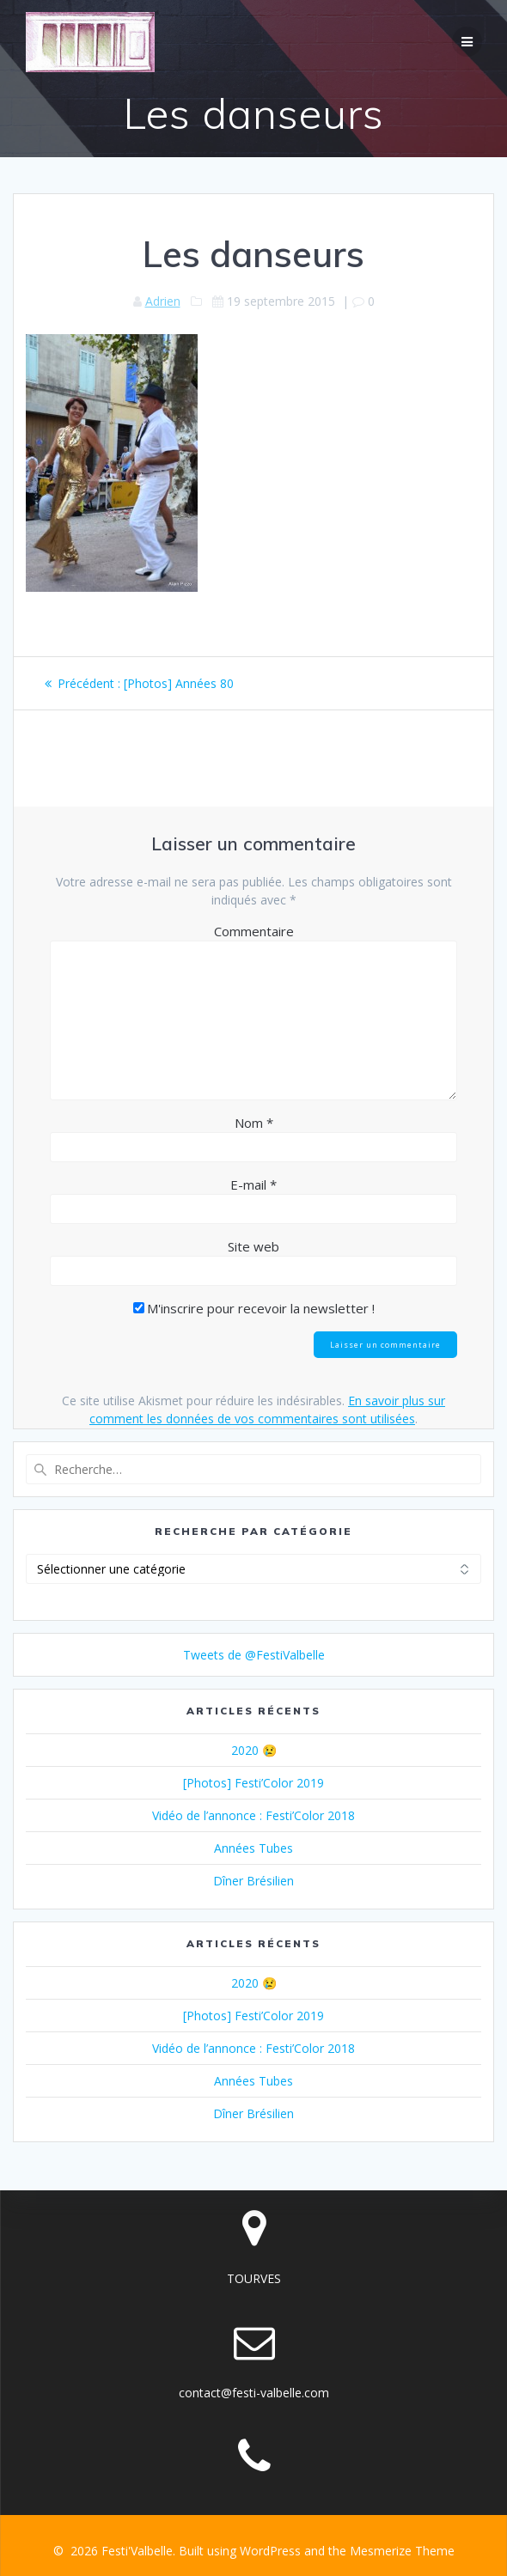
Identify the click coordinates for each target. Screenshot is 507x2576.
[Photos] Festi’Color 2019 (253, 1783)
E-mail (253, 1184)
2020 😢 (254, 1750)
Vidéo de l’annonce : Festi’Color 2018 (253, 1815)
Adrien (162, 301)
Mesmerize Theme (402, 2551)
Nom (254, 1122)
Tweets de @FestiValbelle (254, 1655)
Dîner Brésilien (253, 1881)
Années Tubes (253, 1848)
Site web (253, 1246)
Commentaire (254, 931)
